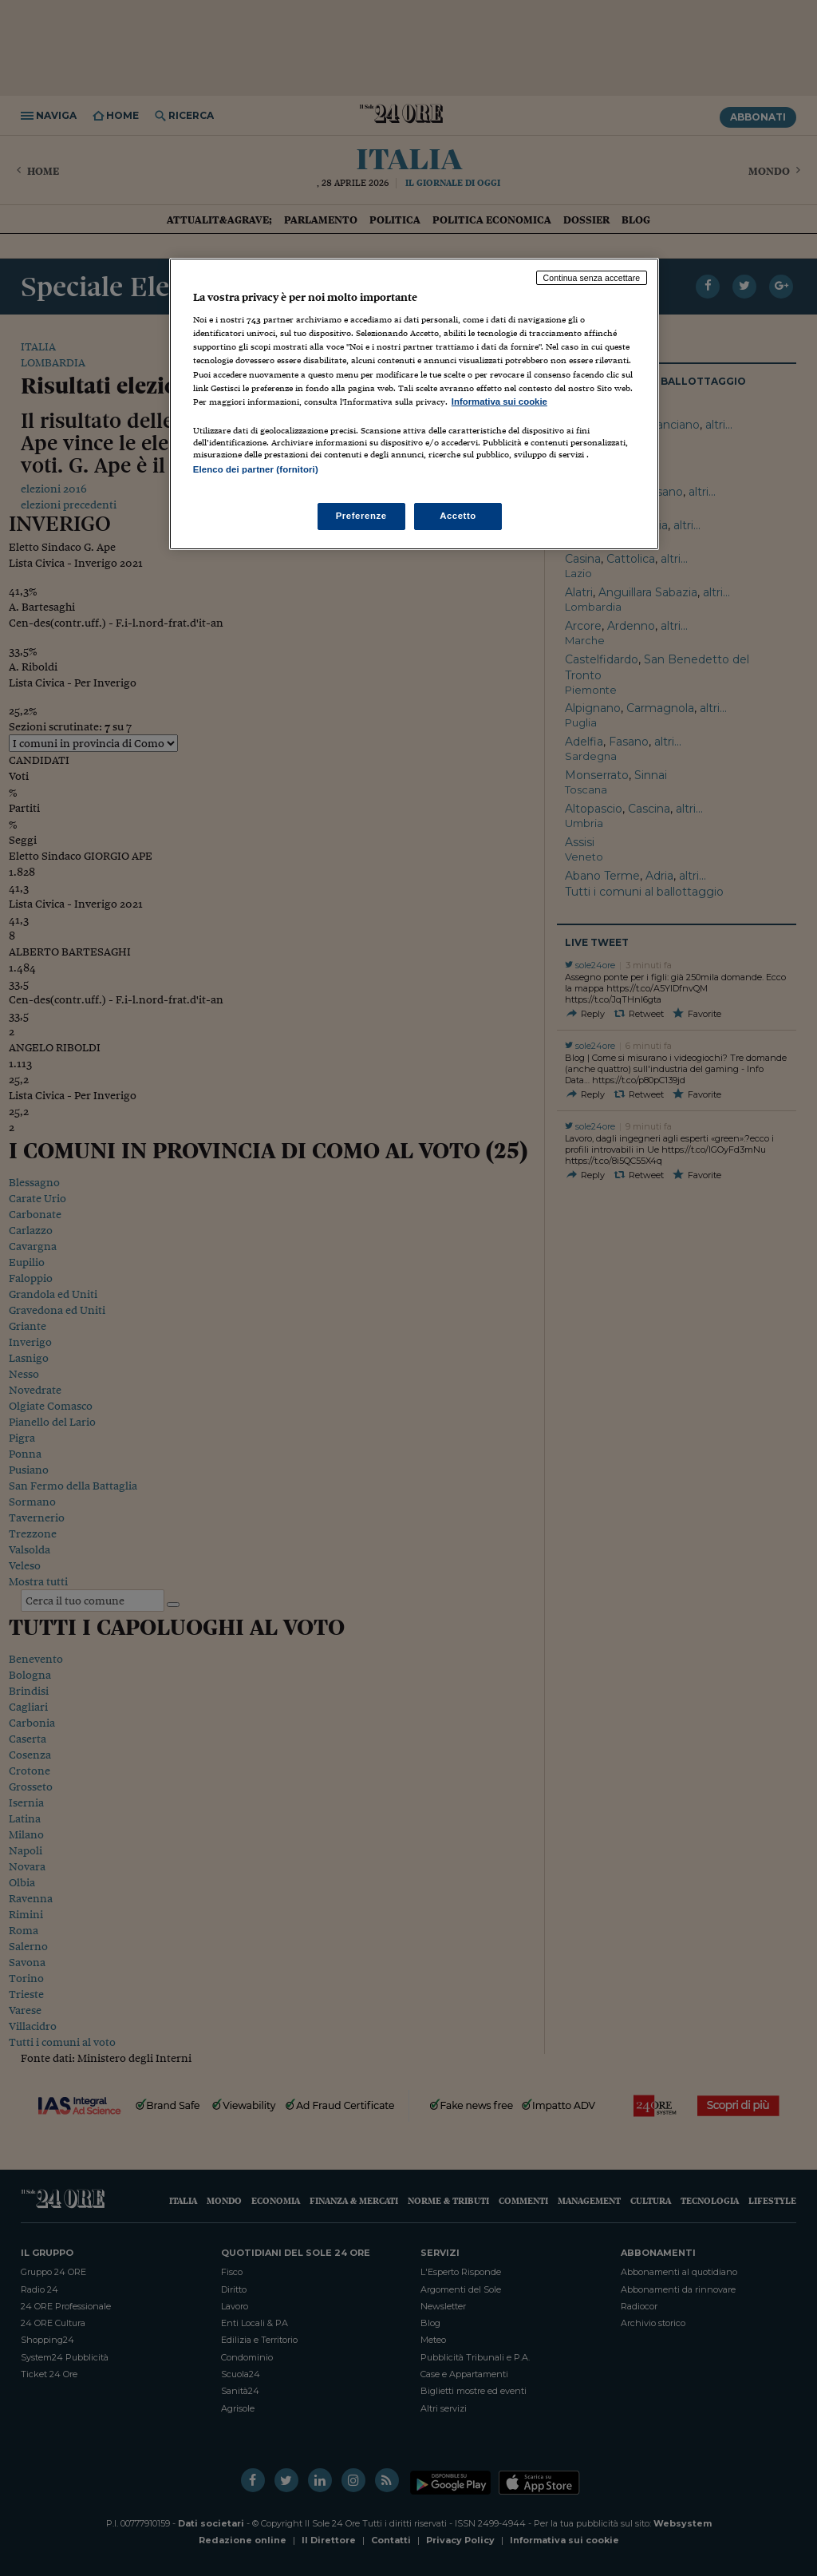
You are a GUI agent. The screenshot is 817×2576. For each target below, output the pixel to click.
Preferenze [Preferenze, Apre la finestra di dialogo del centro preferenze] (361, 515)
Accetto (458, 515)
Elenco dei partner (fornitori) (255, 469)
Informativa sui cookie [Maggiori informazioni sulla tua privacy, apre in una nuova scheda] (499, 401)
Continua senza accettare (592, 278)
